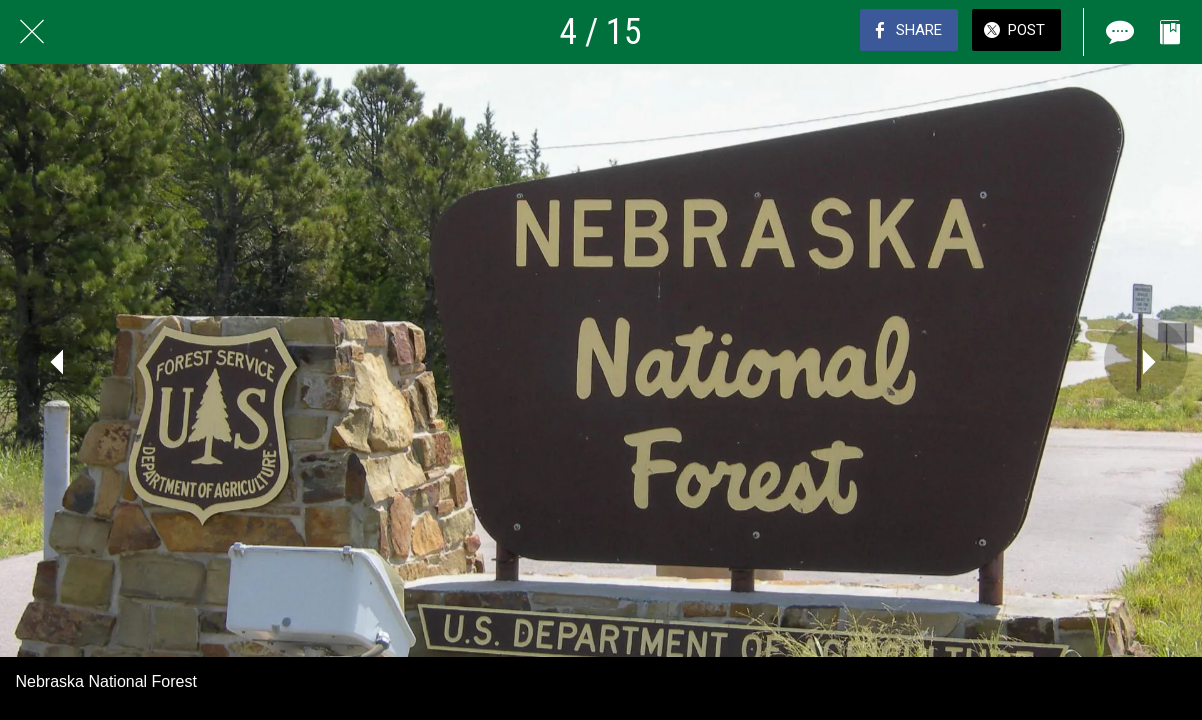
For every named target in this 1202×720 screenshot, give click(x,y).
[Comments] (1118, 32)
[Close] (32, 32)
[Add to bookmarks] (1170, 32)
